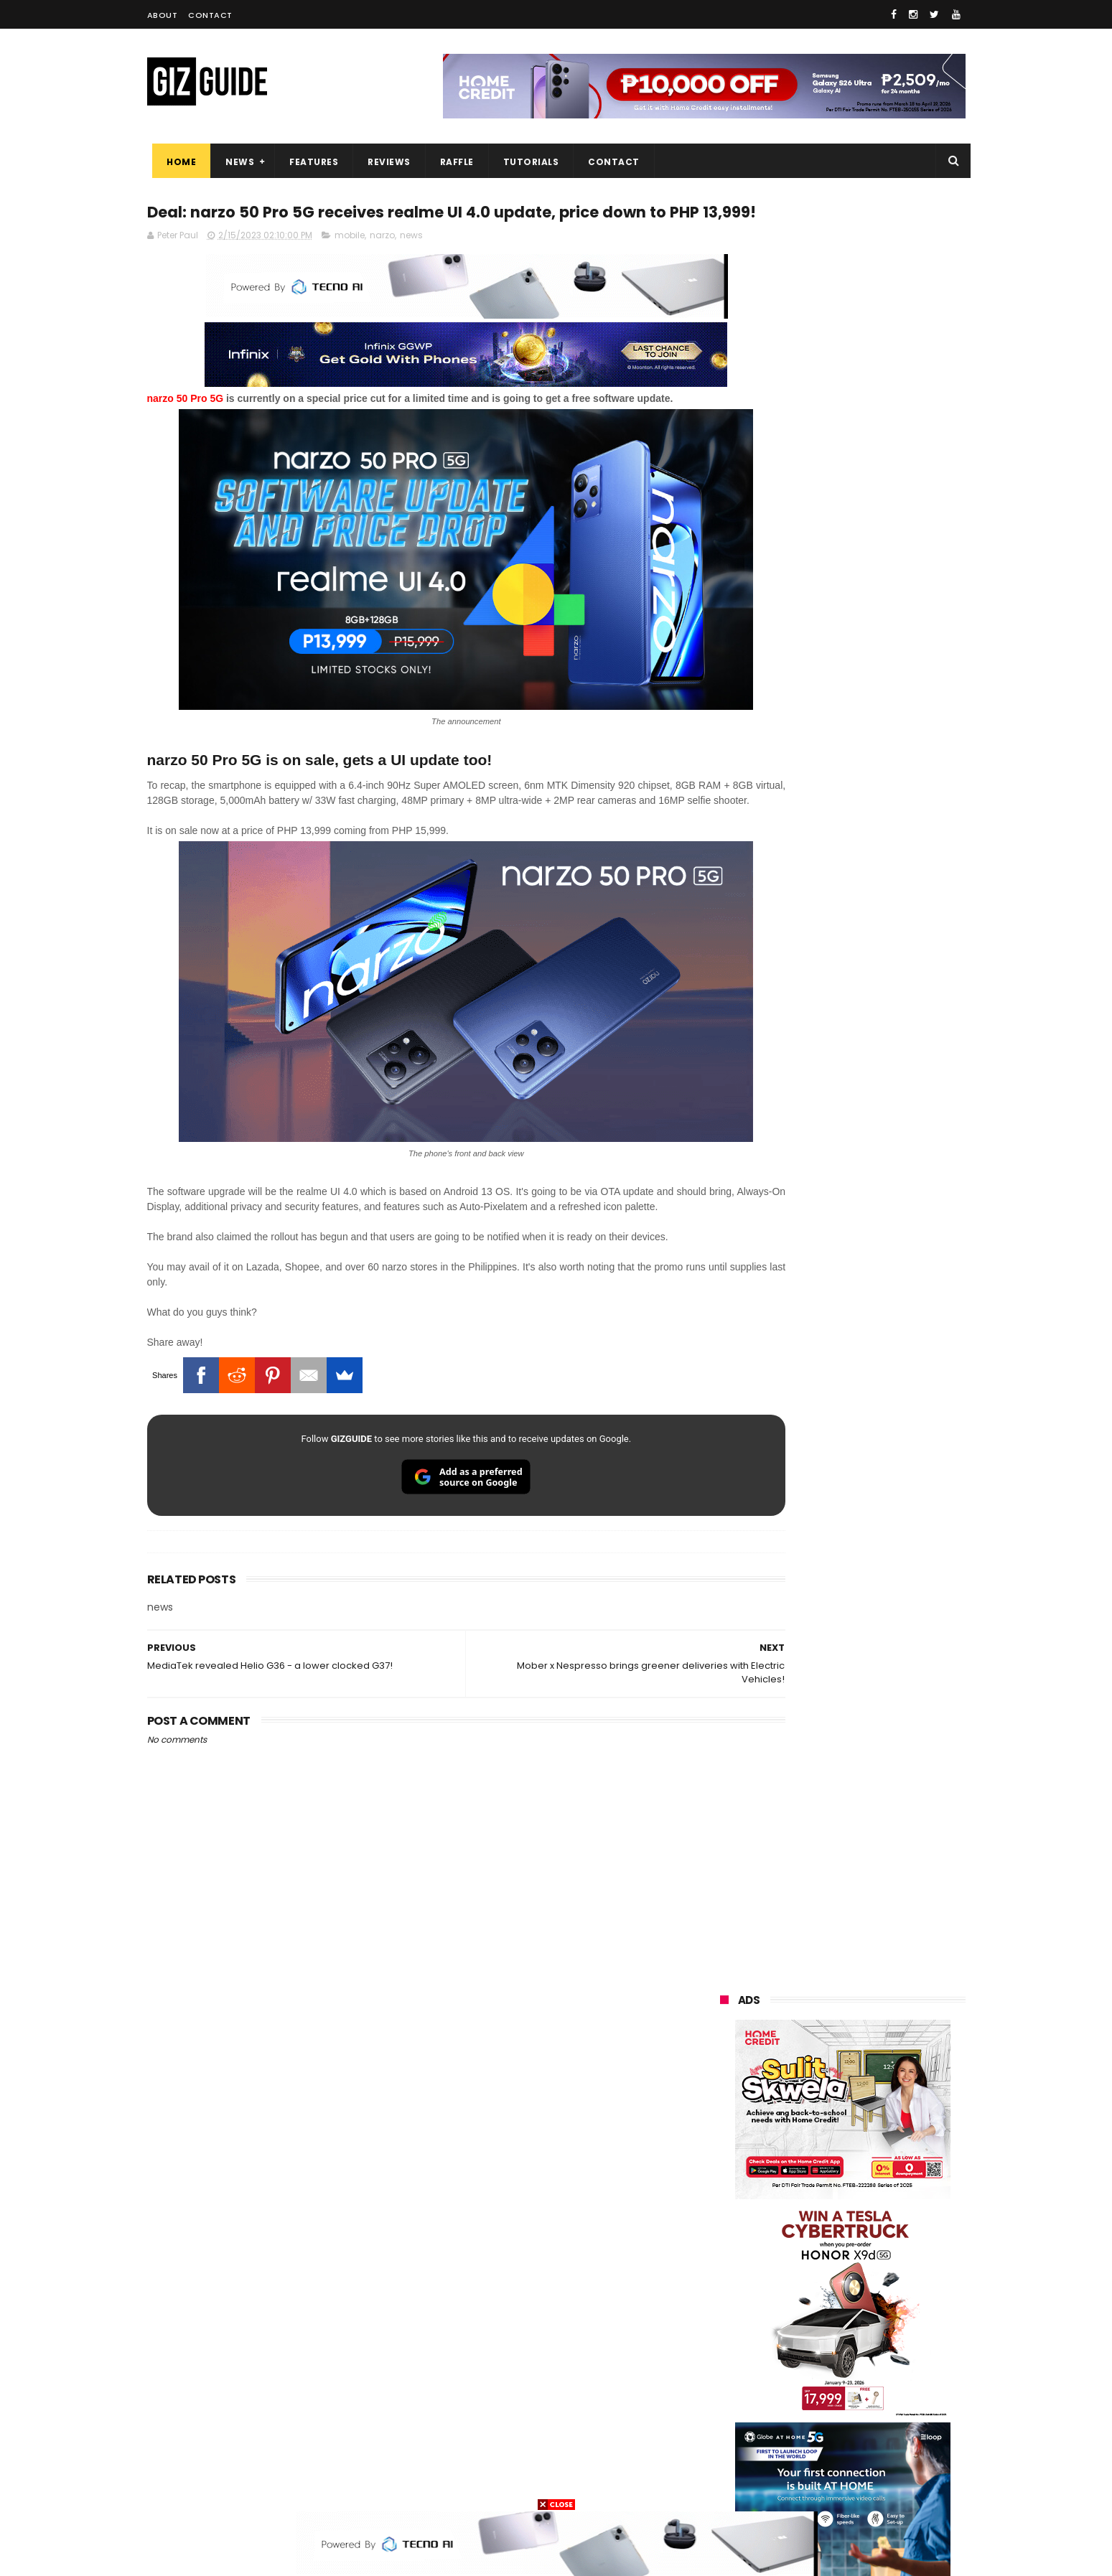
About (162, 15)
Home (176, 162)
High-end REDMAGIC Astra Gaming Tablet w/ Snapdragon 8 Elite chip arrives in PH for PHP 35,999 (877, 1454)
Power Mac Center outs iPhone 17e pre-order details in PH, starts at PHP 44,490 (875, 1803)
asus (885, 2219)
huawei (727, 2166)
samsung (824, 2166)
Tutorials (525, 162)
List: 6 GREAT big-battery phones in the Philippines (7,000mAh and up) (860, 1597)
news (411, 264)
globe (724, 2245)
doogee (835, 2378)
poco (722, 2325)
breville (796, 2484)
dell (861, 2405)
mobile (350, 264)
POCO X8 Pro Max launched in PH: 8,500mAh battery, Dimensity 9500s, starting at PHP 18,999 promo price (879, 1941)
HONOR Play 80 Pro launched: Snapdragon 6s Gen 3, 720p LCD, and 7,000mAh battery (871, 1868)
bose (866, 2484)
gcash (865, 2298)
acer (721, 2298)
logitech (729, 2405)
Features (308, 162)
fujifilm (800, 2325)
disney (726, 2458)
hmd (799, 2458)
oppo (722, 2192)
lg (875, 2245)
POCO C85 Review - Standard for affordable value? (872, 1730)
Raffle (451, 162)
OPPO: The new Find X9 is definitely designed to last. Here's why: (825, 928)
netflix (725, 2352)
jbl (799, 2405)
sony (807, 2272)
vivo (888, 2192)
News (234, 162)
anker (820, 2431)
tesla (722, 2484)
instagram (734, 2431)
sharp (877, 2325)
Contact (210, 15)
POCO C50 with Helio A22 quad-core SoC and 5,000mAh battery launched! (879, 1381)
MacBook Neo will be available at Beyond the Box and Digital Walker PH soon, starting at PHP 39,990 (877, 1529)
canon (799, 2352)
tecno (884, 2272)
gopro (871, 2458)
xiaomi (806, 2192)
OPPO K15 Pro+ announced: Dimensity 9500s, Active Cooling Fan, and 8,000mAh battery (878, 2009)
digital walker (740, 2378)
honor (810, 2219)
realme (727, 2219)
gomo (893, 2431)
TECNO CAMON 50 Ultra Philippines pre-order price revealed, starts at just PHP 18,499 (865, 1670)
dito (791, 2298)
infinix (803, 2245)
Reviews (384, 162)
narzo (382, 264)
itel (868, 2352)
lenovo (726, 2272)
